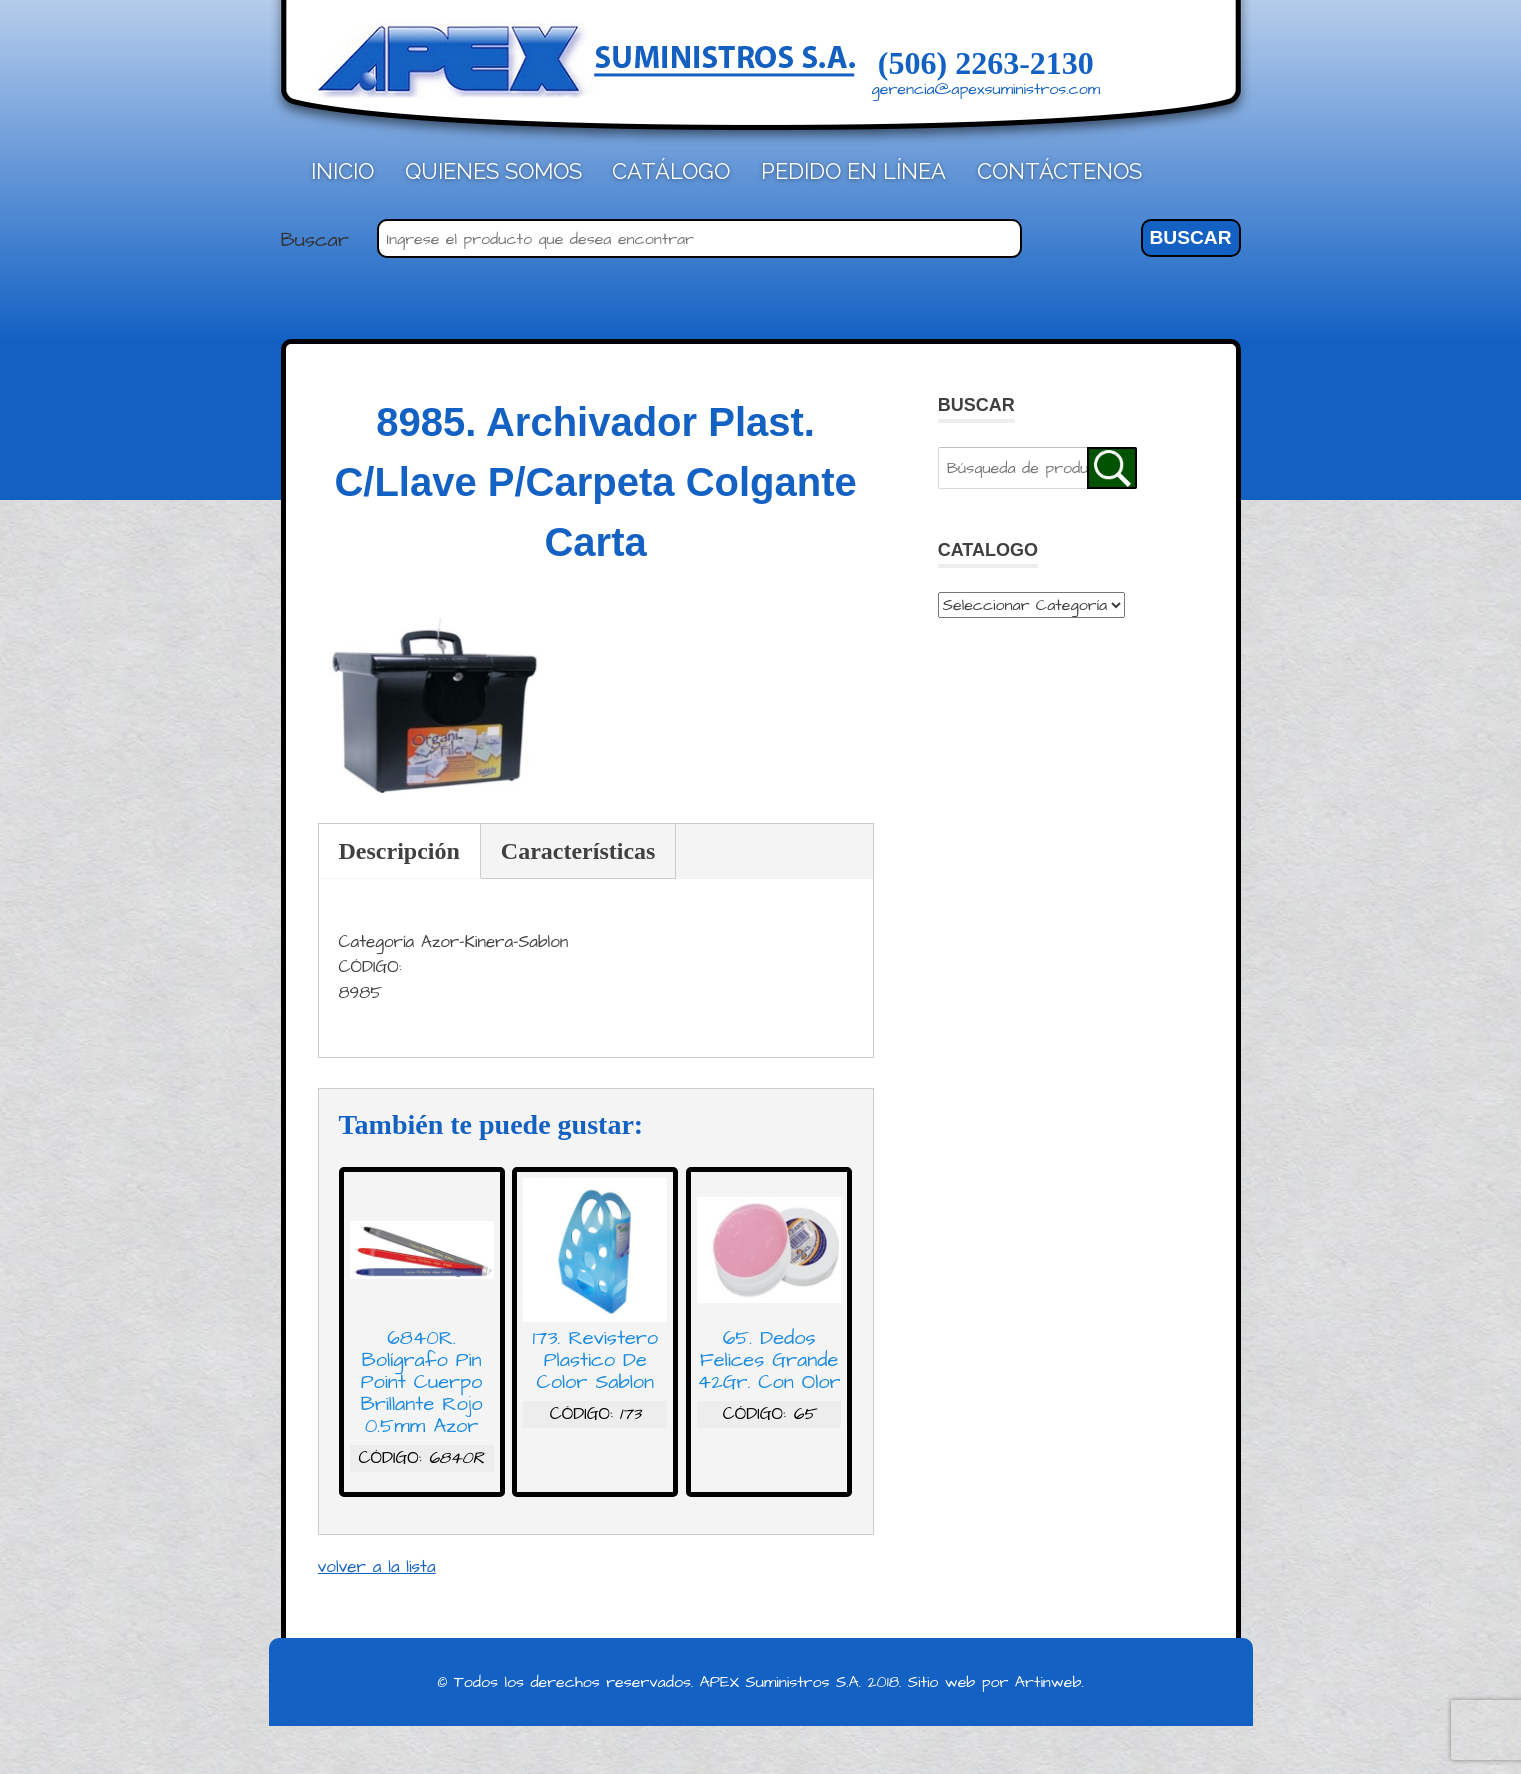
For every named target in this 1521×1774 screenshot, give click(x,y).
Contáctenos (1059, 171)
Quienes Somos (493, 171)
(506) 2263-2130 (986, 63)
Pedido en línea (853, 171)
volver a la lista (377, 1567)
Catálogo (671, 171)
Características (578, 851)
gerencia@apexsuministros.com (986, 89)
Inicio (342, 171)
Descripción (399, 851)
